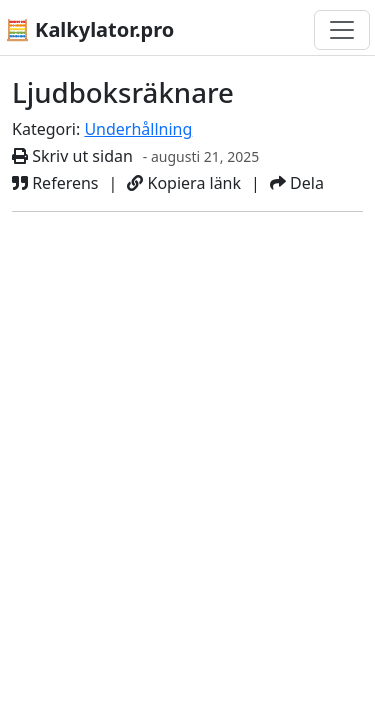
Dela (297, 183)
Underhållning (138, 129)
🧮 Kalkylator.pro (89, 29)
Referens (55, 183)
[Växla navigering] (342, 30)
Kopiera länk (184, 183)
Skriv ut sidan (72, 156)
